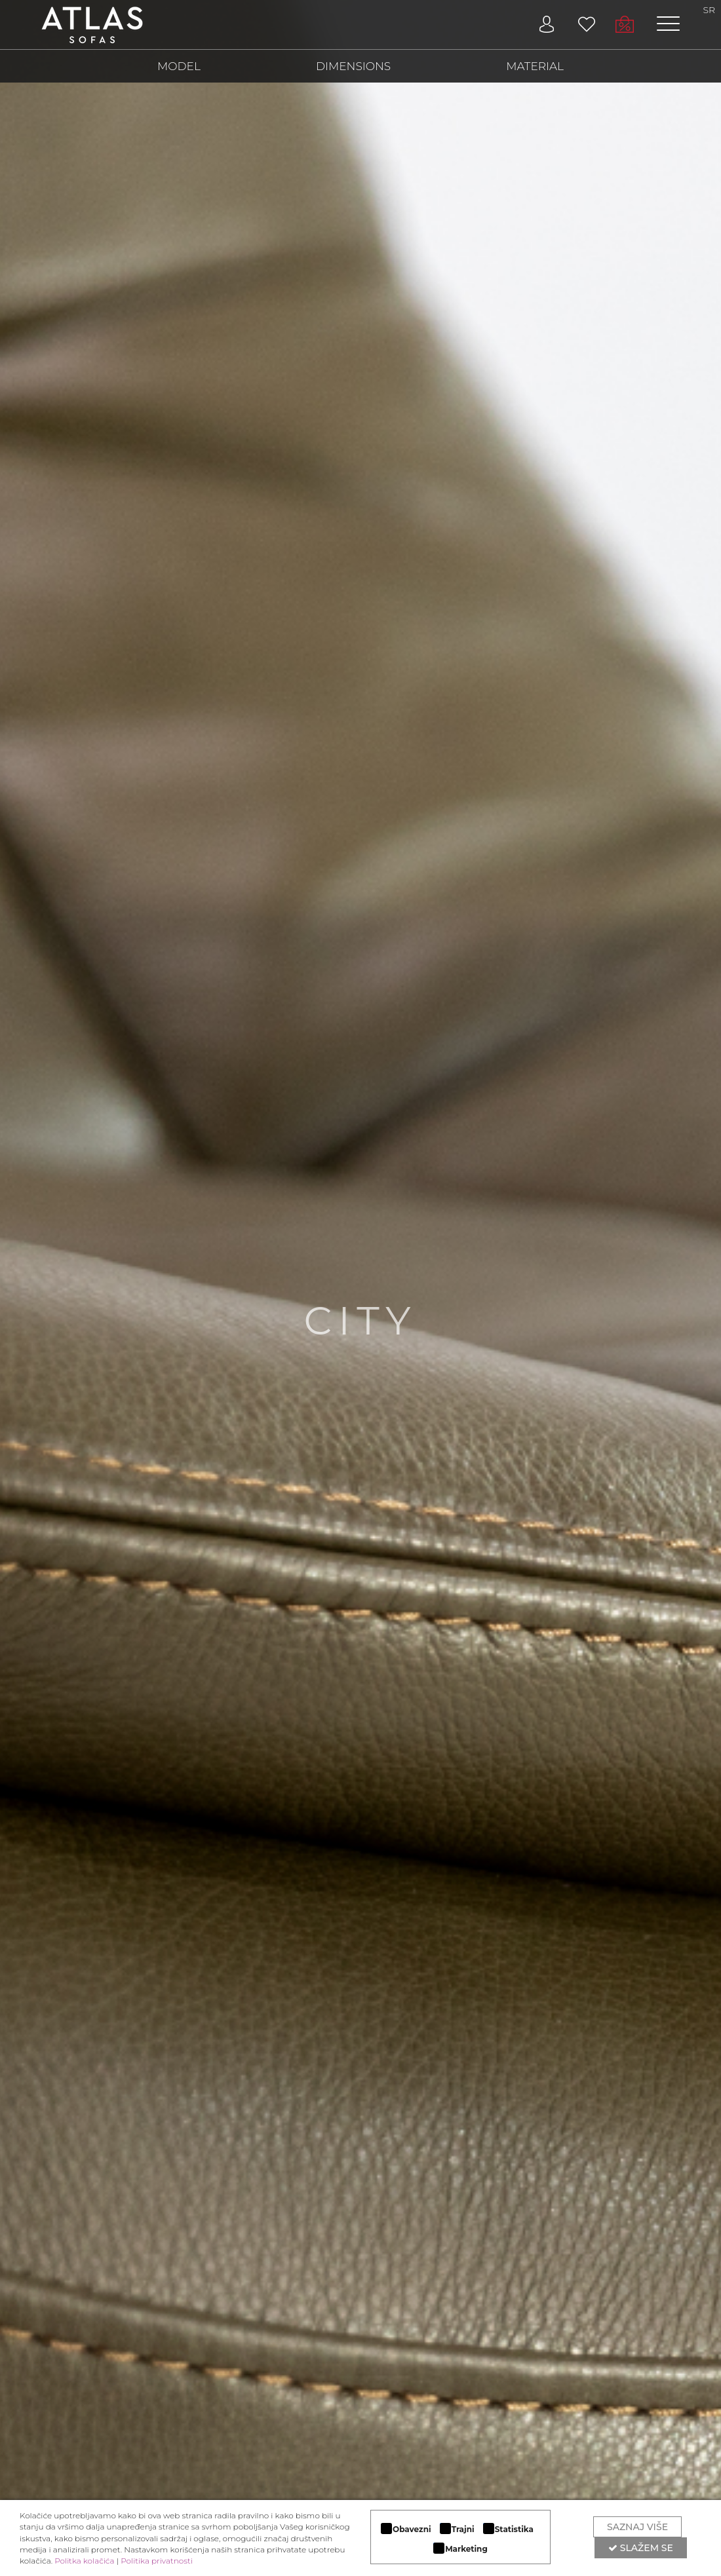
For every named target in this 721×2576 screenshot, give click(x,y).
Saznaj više (637, 2527)
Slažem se (640, 2548)
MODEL (179, 66)
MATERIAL (535, 66)
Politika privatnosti (157, 2561)
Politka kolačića (84, 2561)
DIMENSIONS (353, 66)
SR (709, 10)
